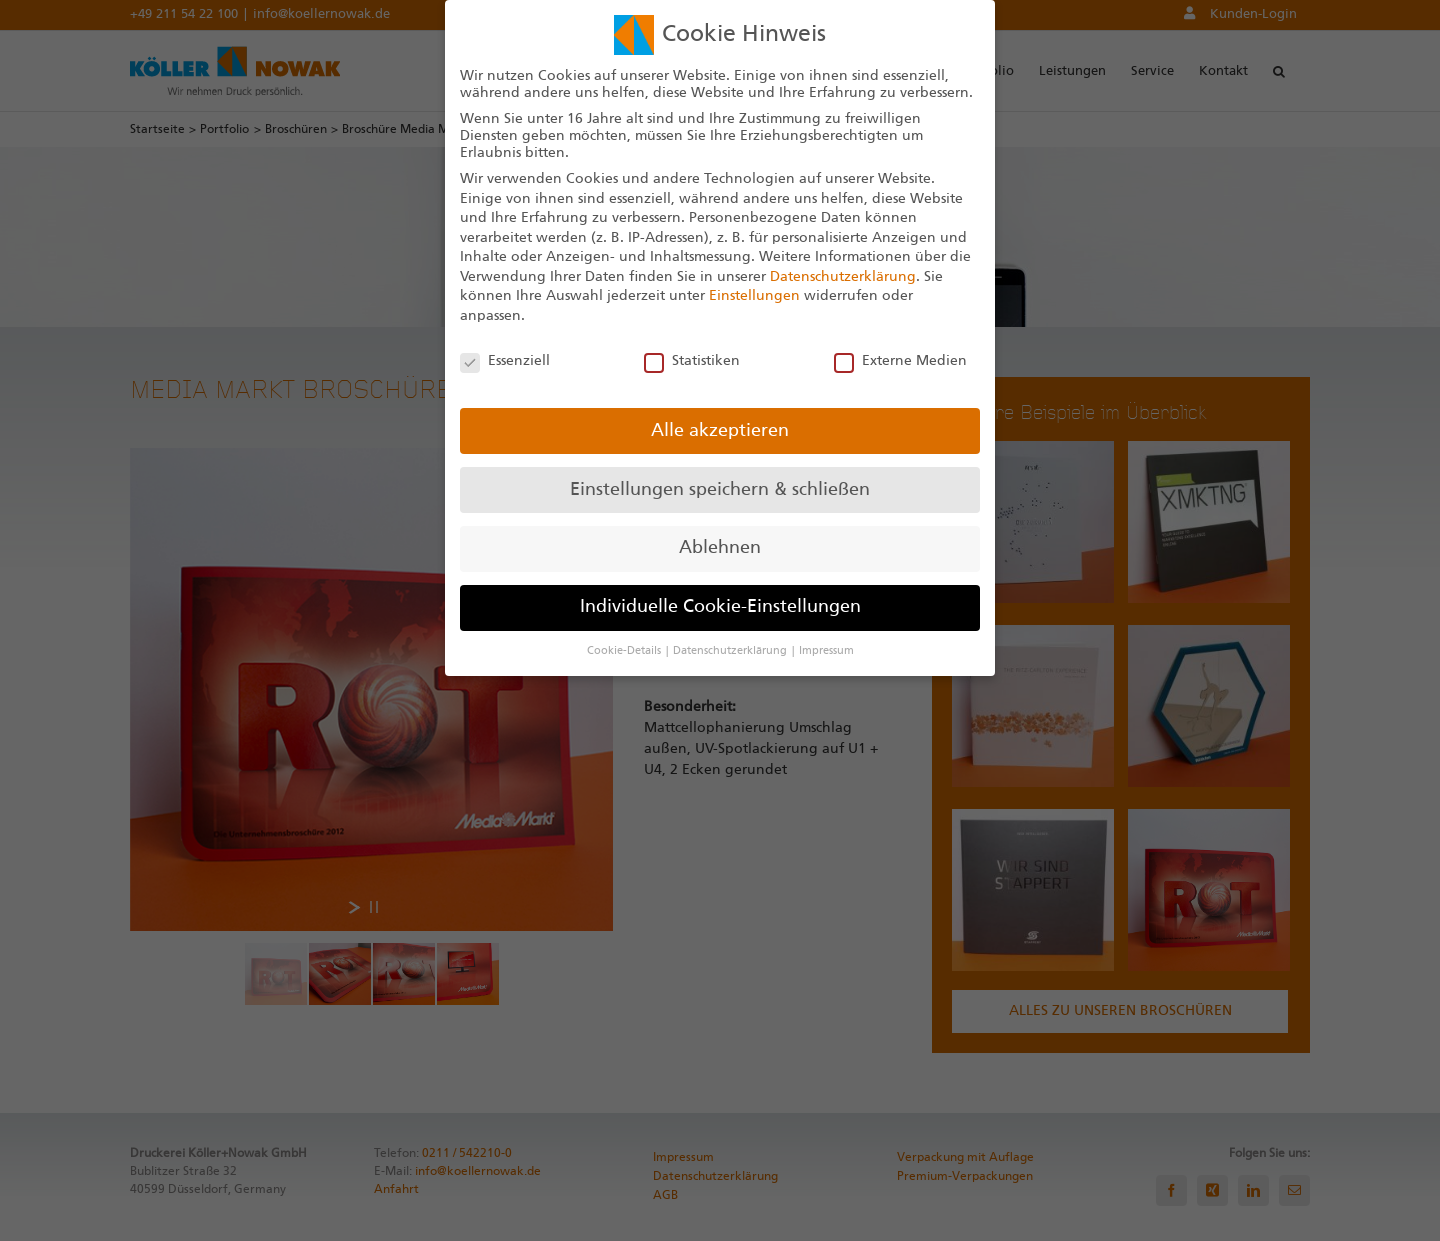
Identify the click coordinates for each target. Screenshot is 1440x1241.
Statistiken (692, 361)
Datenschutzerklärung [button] (731, 651)
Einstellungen (754, 296)
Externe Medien (900, 361)
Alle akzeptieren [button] (720, 431)
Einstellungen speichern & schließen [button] (720, 490)
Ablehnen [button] (720, 548)
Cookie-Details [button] (625, 651)
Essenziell (505, 361)
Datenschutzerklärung (843, 277)
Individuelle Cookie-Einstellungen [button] (720, 607)
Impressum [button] (826, 651)
